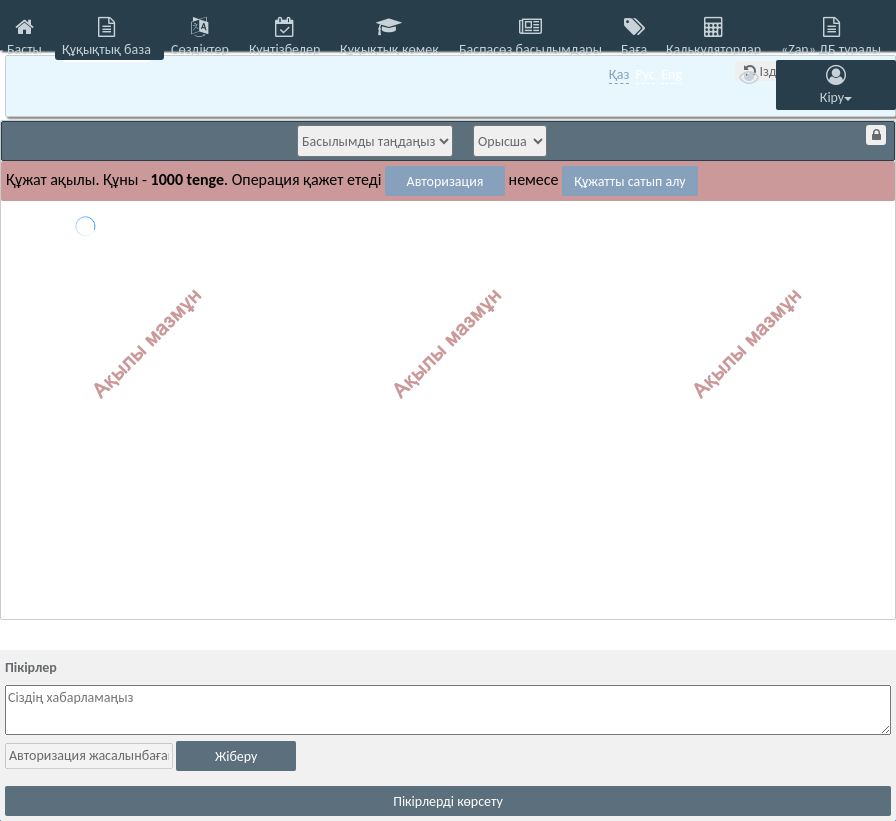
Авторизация (445, 181)
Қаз (619, 74)
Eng (671, 74)
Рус (645, 74)
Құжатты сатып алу (630, 181)
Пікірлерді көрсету (448, 801)
